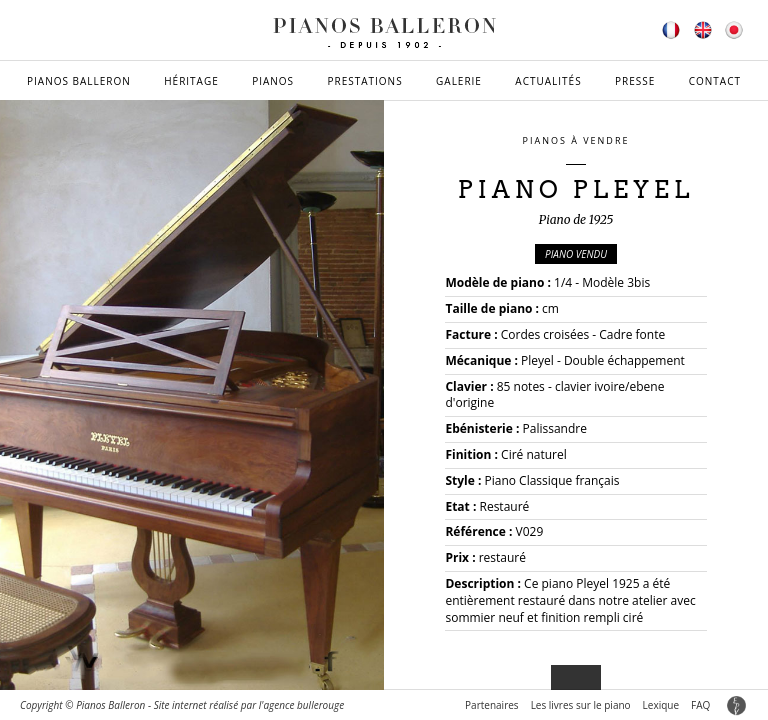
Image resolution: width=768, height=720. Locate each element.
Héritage (191, 81)
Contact (715, 81)
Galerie (459, 81)
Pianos (273, 81)
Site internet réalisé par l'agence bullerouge (249, 705)
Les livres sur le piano (581, 705)
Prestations (364, 81)
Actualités (548, 81)
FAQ (700, 705)
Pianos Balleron (79, 81)
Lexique (661, 705)
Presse (635, 81)
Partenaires (492, 705)
